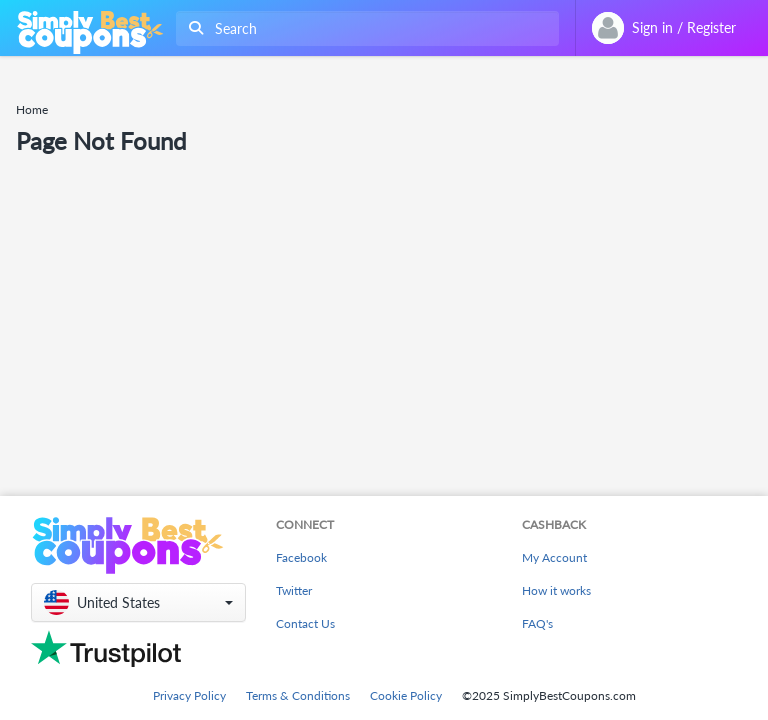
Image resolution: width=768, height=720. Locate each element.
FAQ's (537, 623)
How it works (556, 590)
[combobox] (363, 28)
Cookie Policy (406, 695)
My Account (554, 557)
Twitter (294, 590)
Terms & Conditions (298, 695)
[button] (138, 602)
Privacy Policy (189, 695)
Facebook (301, 557)
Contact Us (305, 623)
